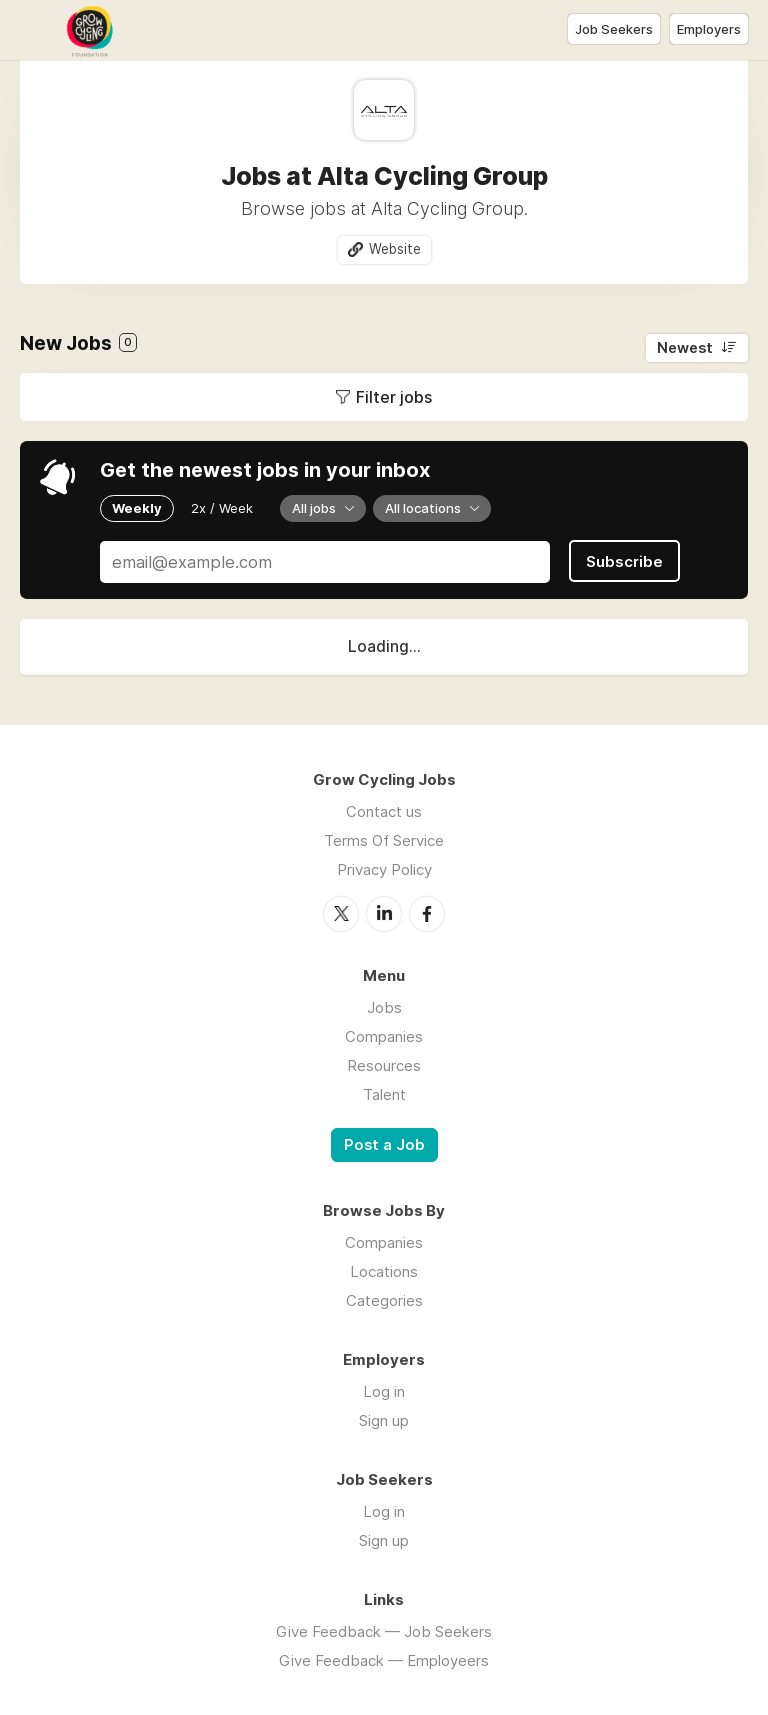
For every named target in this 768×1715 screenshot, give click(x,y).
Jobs (384, 1007)
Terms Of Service (384, 840)
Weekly (137, 508)
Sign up (384, 1420)
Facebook (427, 914)
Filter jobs (394, 397)
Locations (384, 1271)
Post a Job (384, 1145)
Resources (384, 1065)
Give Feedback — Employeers (384, 1660)
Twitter (341, 914)
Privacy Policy (384, 869)
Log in (384, 1391)
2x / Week (222, 508)
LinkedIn (384, 914)
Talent (384, 1094)
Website (395, 249)
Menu (35, 30)
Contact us (384, 811)
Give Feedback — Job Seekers (384, 1631)
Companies (384, 1036)
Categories (384, 1300)
